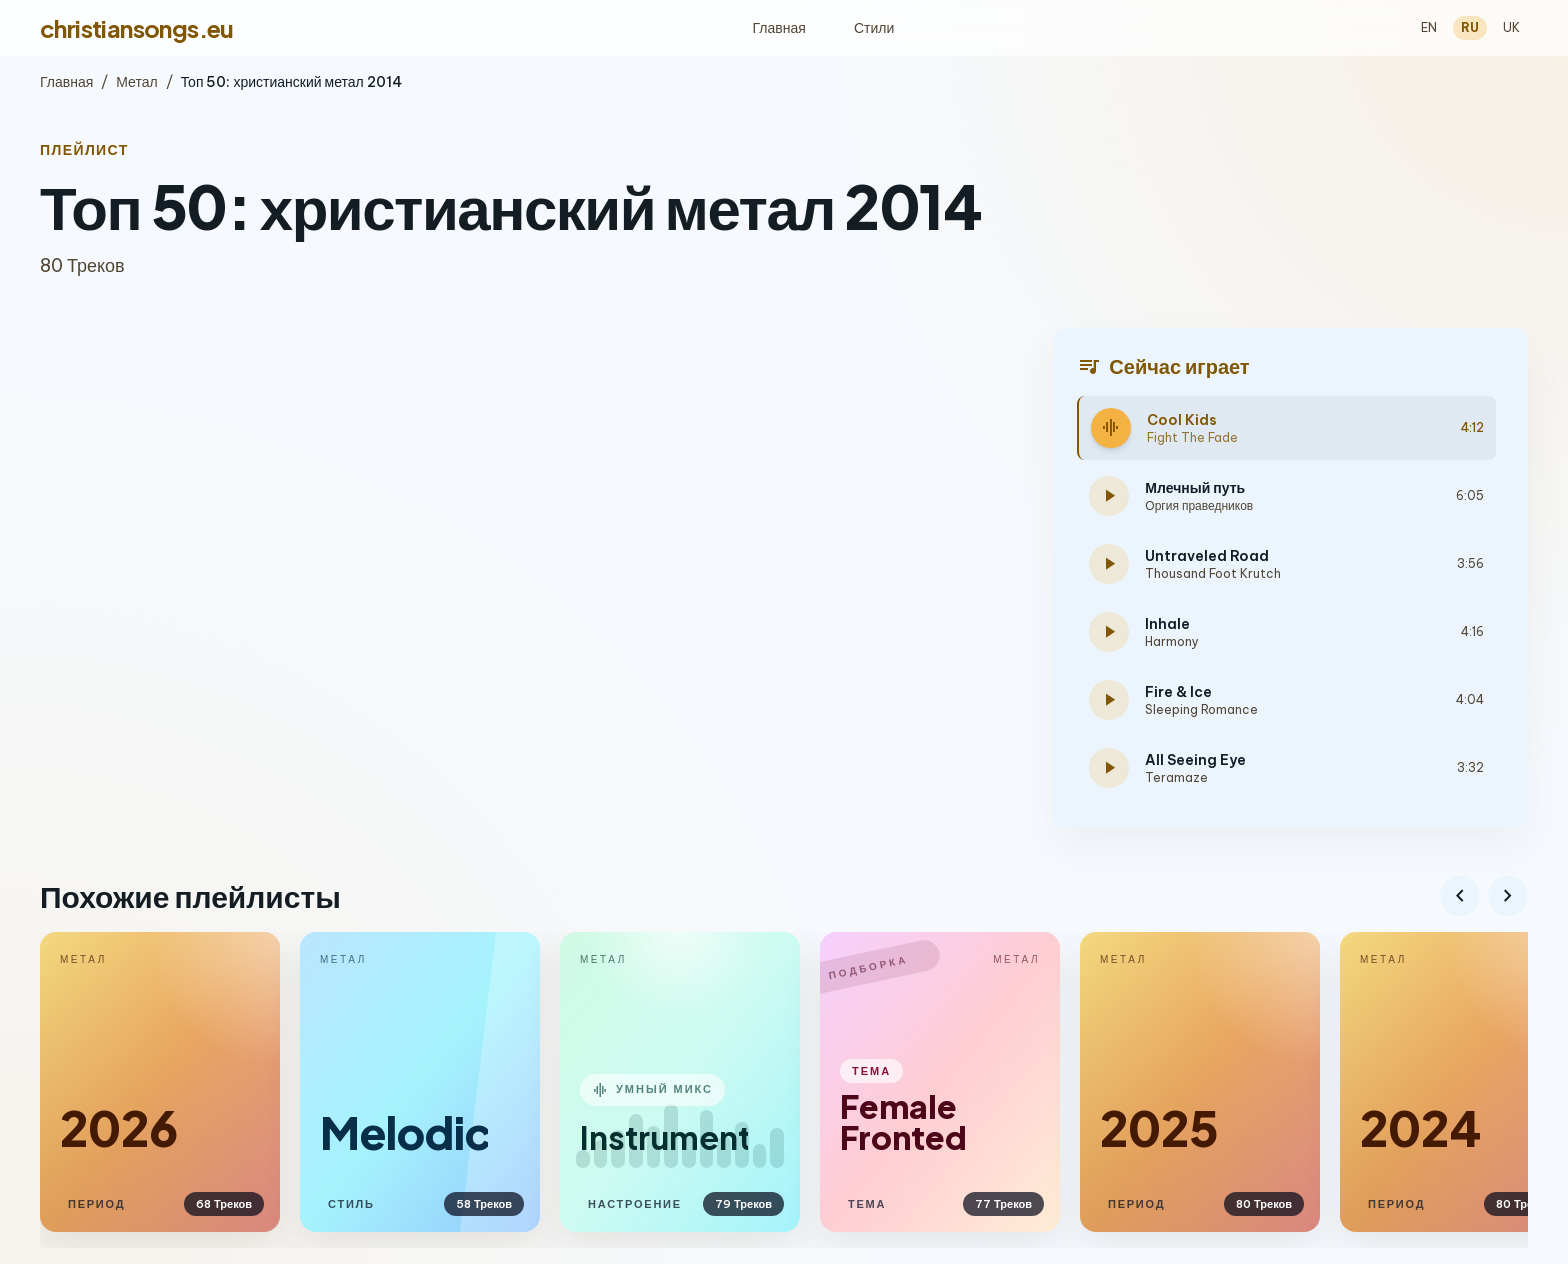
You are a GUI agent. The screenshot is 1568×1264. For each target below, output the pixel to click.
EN (1429, 27)
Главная (779, 28)
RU (1470, 27)
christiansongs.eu (137, 28)
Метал (136, 82)
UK (1511, 27)
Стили (874, 28)
